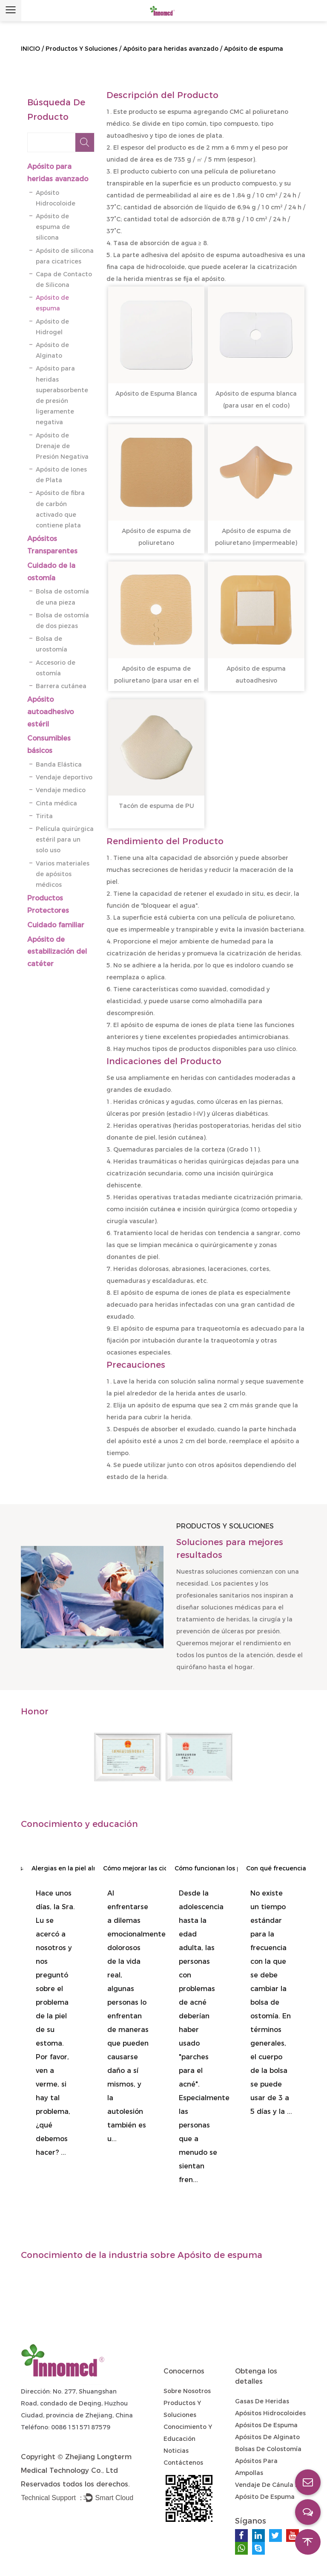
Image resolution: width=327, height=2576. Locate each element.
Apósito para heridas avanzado (170, 48)
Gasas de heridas (262, 2401)
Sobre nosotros (187, 2391)
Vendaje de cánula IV (268, 2485)
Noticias (176, 2450)
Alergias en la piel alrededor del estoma (74, 1868)
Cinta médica (56, 803)
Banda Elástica (59, 764)
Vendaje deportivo (64, 777)
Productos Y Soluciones (82, 48)
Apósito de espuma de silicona (53, 226)
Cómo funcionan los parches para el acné (217, 1868)
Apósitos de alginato (267, 2437)
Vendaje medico (61, 790)
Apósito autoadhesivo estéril (50, 711)
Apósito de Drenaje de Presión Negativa (62, 445)
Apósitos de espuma (266, 2425)
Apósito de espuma (265, 2497)
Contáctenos (183, 2462)
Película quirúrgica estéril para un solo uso (65, 839)
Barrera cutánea (61, 686)
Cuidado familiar (55, 925)
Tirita (44, 816)
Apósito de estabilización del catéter (57, 951)
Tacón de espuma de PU (156, 806)
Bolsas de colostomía (268, 2449)
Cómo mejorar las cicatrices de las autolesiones (145, 1868)
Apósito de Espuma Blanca (156, 393)
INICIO (30, 48)
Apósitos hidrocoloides (270, 2413)
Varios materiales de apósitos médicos (62, 874)
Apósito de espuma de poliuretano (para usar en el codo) (156, 680)
